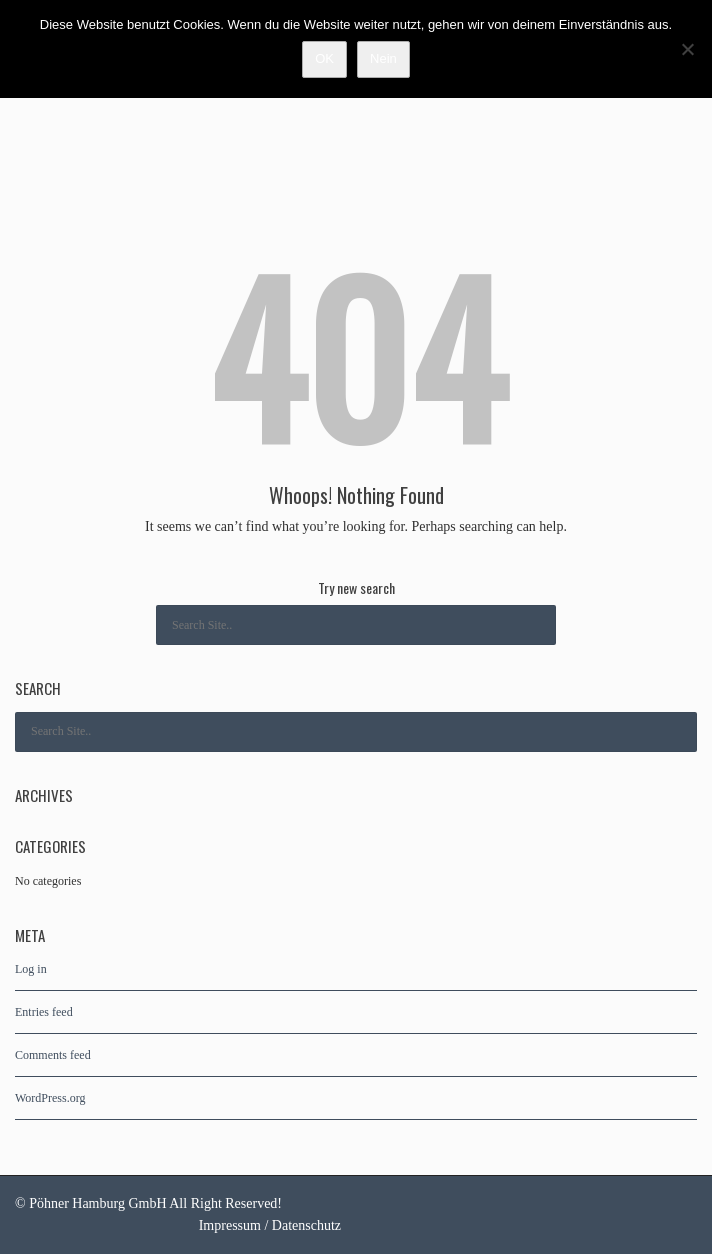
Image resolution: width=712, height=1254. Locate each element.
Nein (383, 58)
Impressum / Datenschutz (270, 1225)
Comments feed (53, 1055)
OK (324, 58)
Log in (31, 969)
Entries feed (44, 1012)
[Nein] (687, 49)
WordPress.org (50, 1098)
